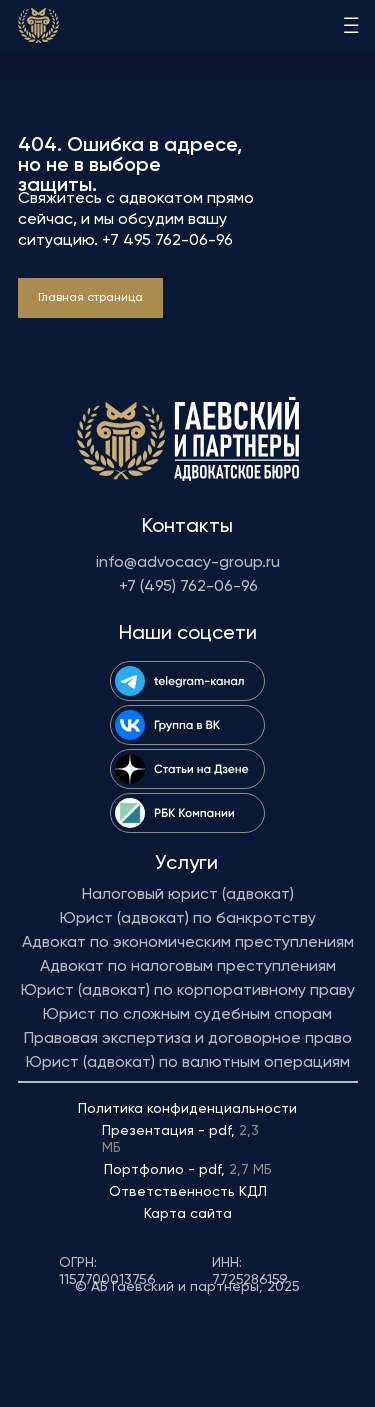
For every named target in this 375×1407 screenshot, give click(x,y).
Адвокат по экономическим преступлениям (188, 943)
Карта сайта (188, 1214)
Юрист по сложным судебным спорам (187, 1015)
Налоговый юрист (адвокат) (188, 895)
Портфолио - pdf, (188, 1170)
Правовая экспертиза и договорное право (188, 1039)
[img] (38, 25)
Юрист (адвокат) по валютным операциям (188, 1063)
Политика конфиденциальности (187, 1109)
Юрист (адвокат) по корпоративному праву (188, 991)
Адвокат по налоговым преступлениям (188, 967)
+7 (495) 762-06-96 (188, 587)
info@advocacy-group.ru (188, 563)
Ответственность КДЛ (188, 1192)
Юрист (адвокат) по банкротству (188, 919)
